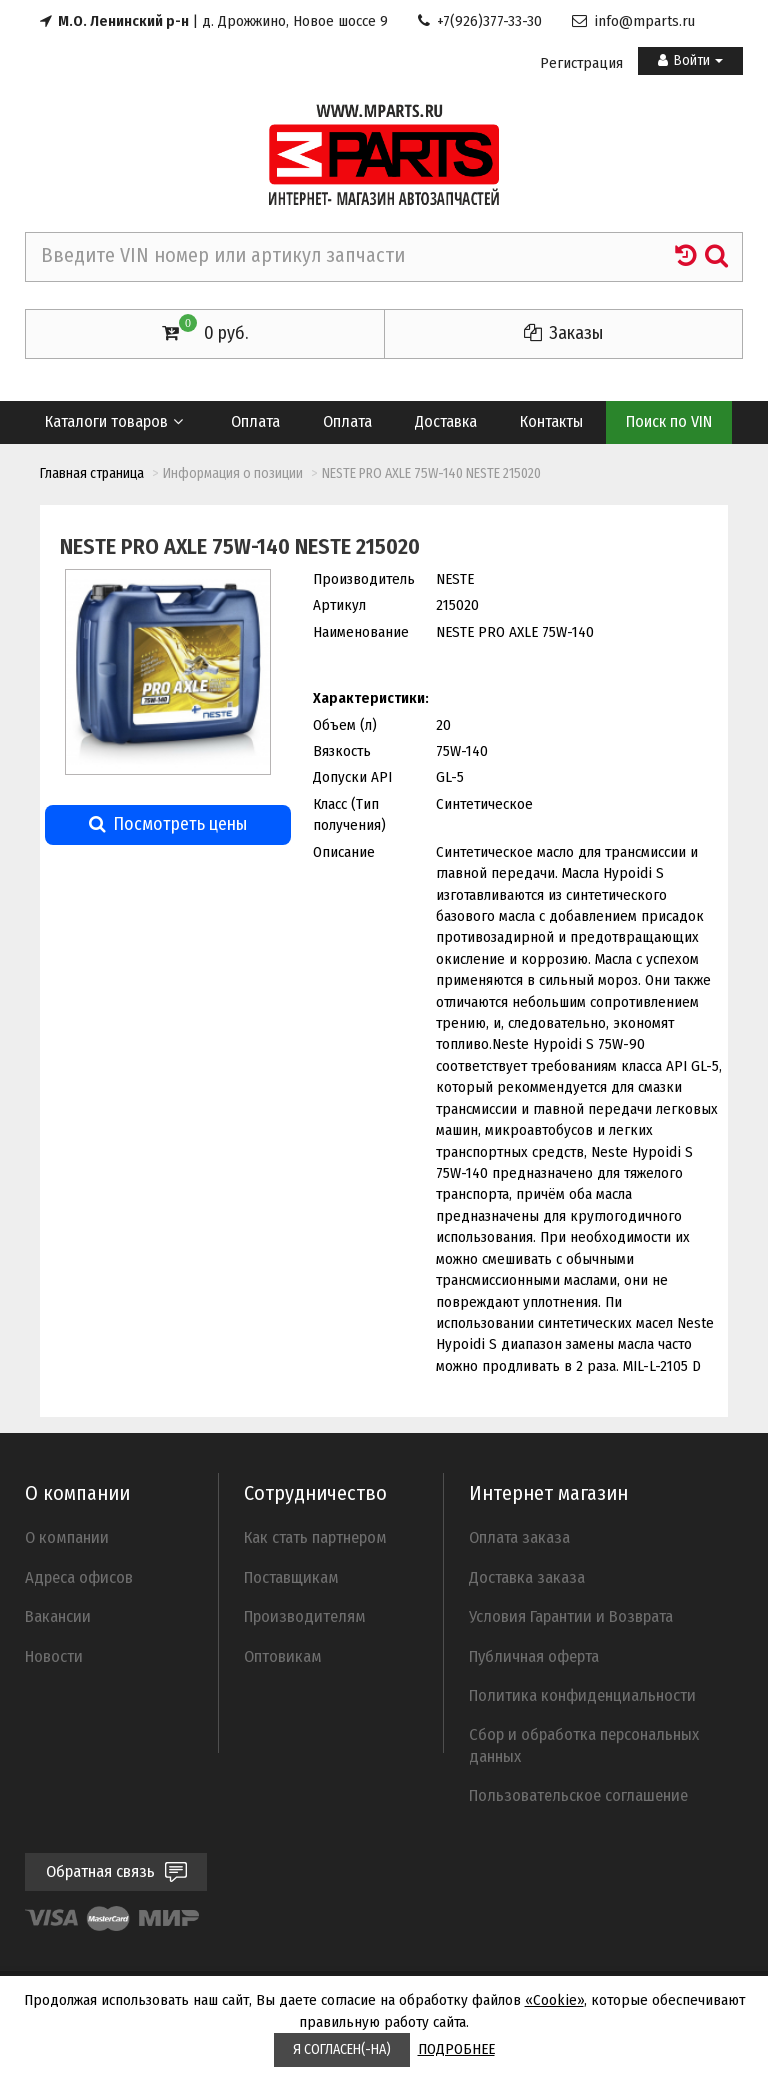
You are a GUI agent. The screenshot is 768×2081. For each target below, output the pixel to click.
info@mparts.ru (633, 21)
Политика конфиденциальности (582, 1695)
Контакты (551, 421)
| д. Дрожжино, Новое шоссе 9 (214, 21)
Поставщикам (291, 1577)
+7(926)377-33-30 (480, 21)
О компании (67, 1537)
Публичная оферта (534, 1656)
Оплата (255, 421)
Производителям (305, 1616)
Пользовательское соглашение (578, 1795)
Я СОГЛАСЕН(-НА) (342, 2049)
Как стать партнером (315, 1537)
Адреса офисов (79, 1577)
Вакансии (58, 1616)
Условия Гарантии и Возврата (571, 1616)
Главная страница (92, 473)
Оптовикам (283, 1656)
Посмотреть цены (168, 824)
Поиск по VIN (669, 421)
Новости (54, 1656)
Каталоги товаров (115, 421)
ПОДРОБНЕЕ (456, 2049)
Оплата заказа (519, 1537)
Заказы (563, 333)
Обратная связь (116, 1871)
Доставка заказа (527, 1577)
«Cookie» (554, 2000)
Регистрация (581, 63)
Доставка (446, 421)
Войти (690, 60)
